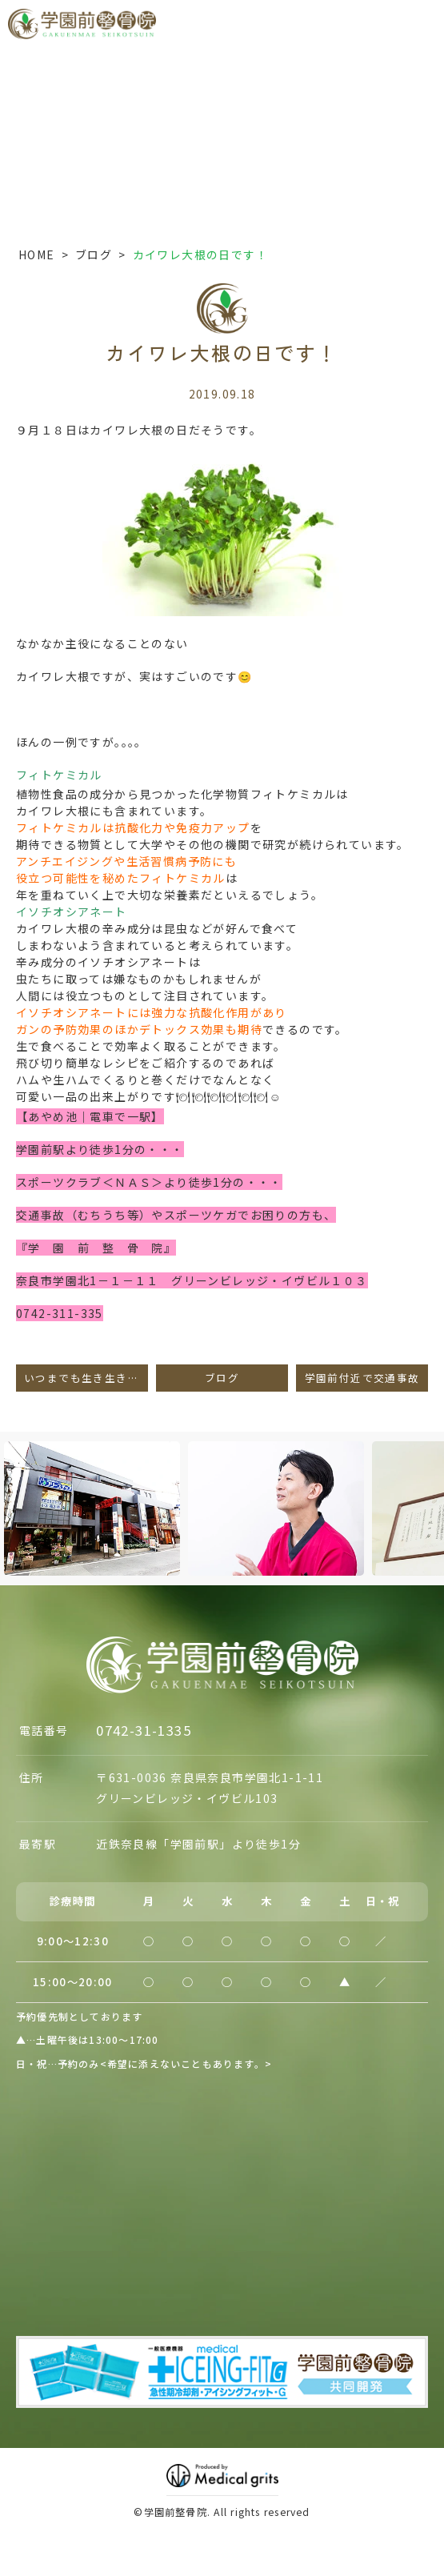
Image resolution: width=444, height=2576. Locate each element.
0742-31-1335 (143, 1730)
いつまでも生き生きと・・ (86, 1377)
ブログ (93, 254)
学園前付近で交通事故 (362, 1377)
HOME (36, 254)
